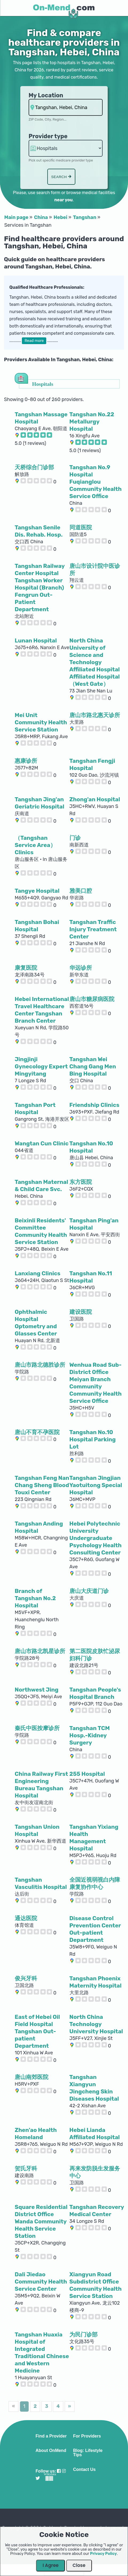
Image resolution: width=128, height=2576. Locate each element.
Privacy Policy (103, 2553)
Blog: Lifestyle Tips (88, 2452)
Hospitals (42, 383)
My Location (46, 95)
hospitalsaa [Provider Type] (66, 148)
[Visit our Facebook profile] (59, 2471)
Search (61, 177)
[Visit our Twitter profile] (38, 2478)
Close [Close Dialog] (79, 2565)
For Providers (87, 2436)
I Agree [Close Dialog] (50, 2565)
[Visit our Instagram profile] (64, 2471)
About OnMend (51, 2450)
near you (63, 199)
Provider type (48, 136)
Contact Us (84, 2469)
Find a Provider (51, 2436)
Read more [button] (34, 340)
